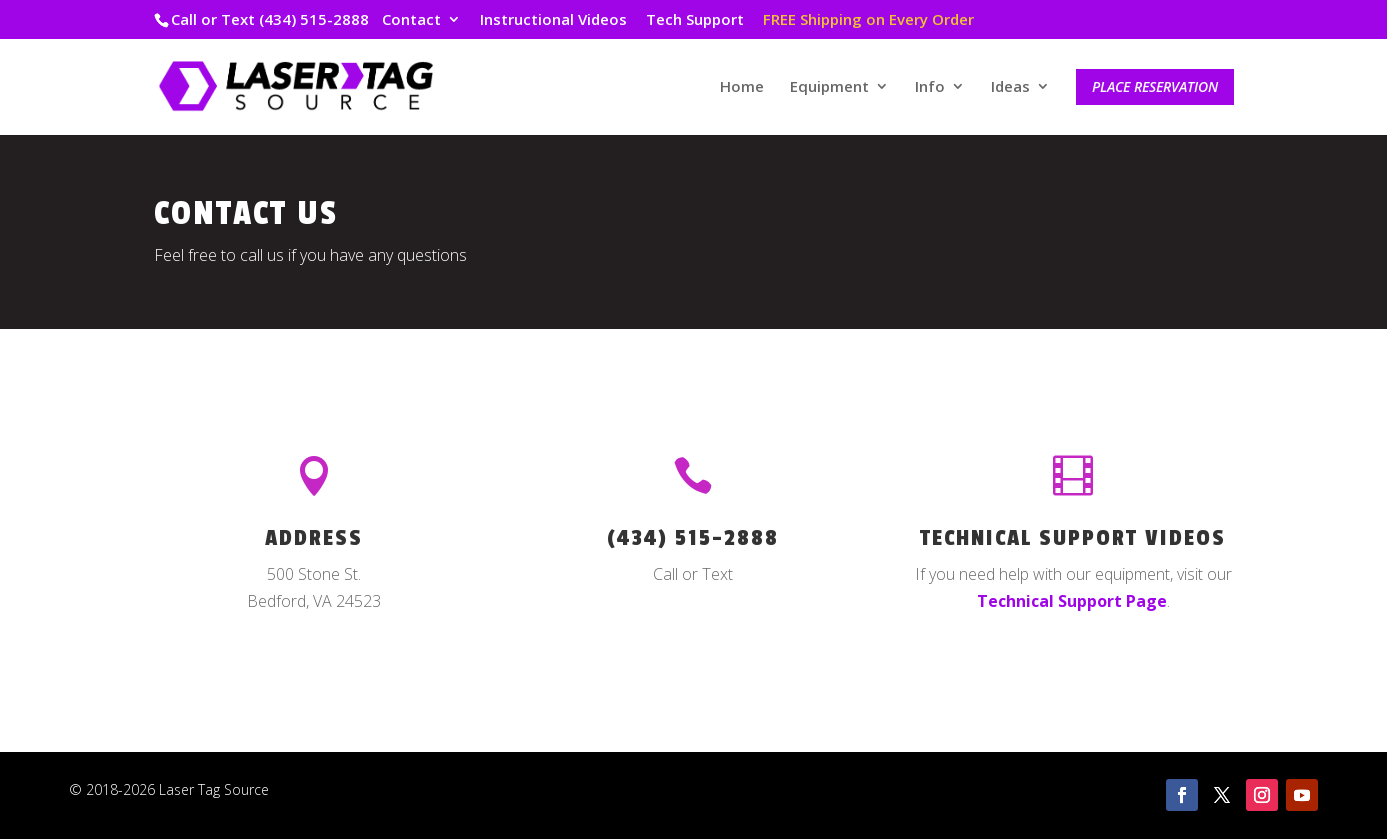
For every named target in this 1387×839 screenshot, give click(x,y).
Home (742, 87)
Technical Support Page (1072, 601)
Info (930, 87)
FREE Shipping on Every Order (868, 20)
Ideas (1010, 87)
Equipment (829, 87)
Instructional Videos (553, 20)
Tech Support (695, 20)
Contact (411, 20)
